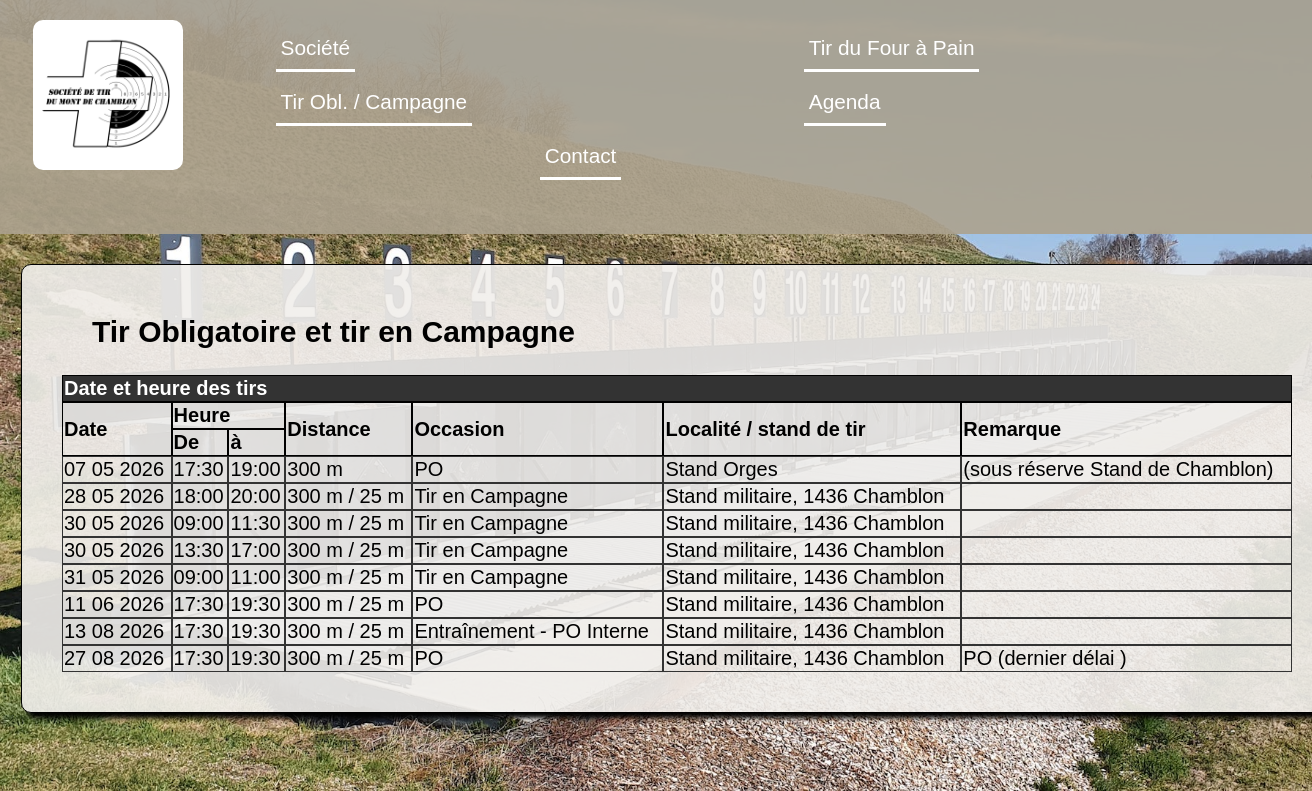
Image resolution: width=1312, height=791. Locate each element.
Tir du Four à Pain (892, 47)
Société (315, 47)
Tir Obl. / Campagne (374, 101)
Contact (581, 155)
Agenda (845, 101)
